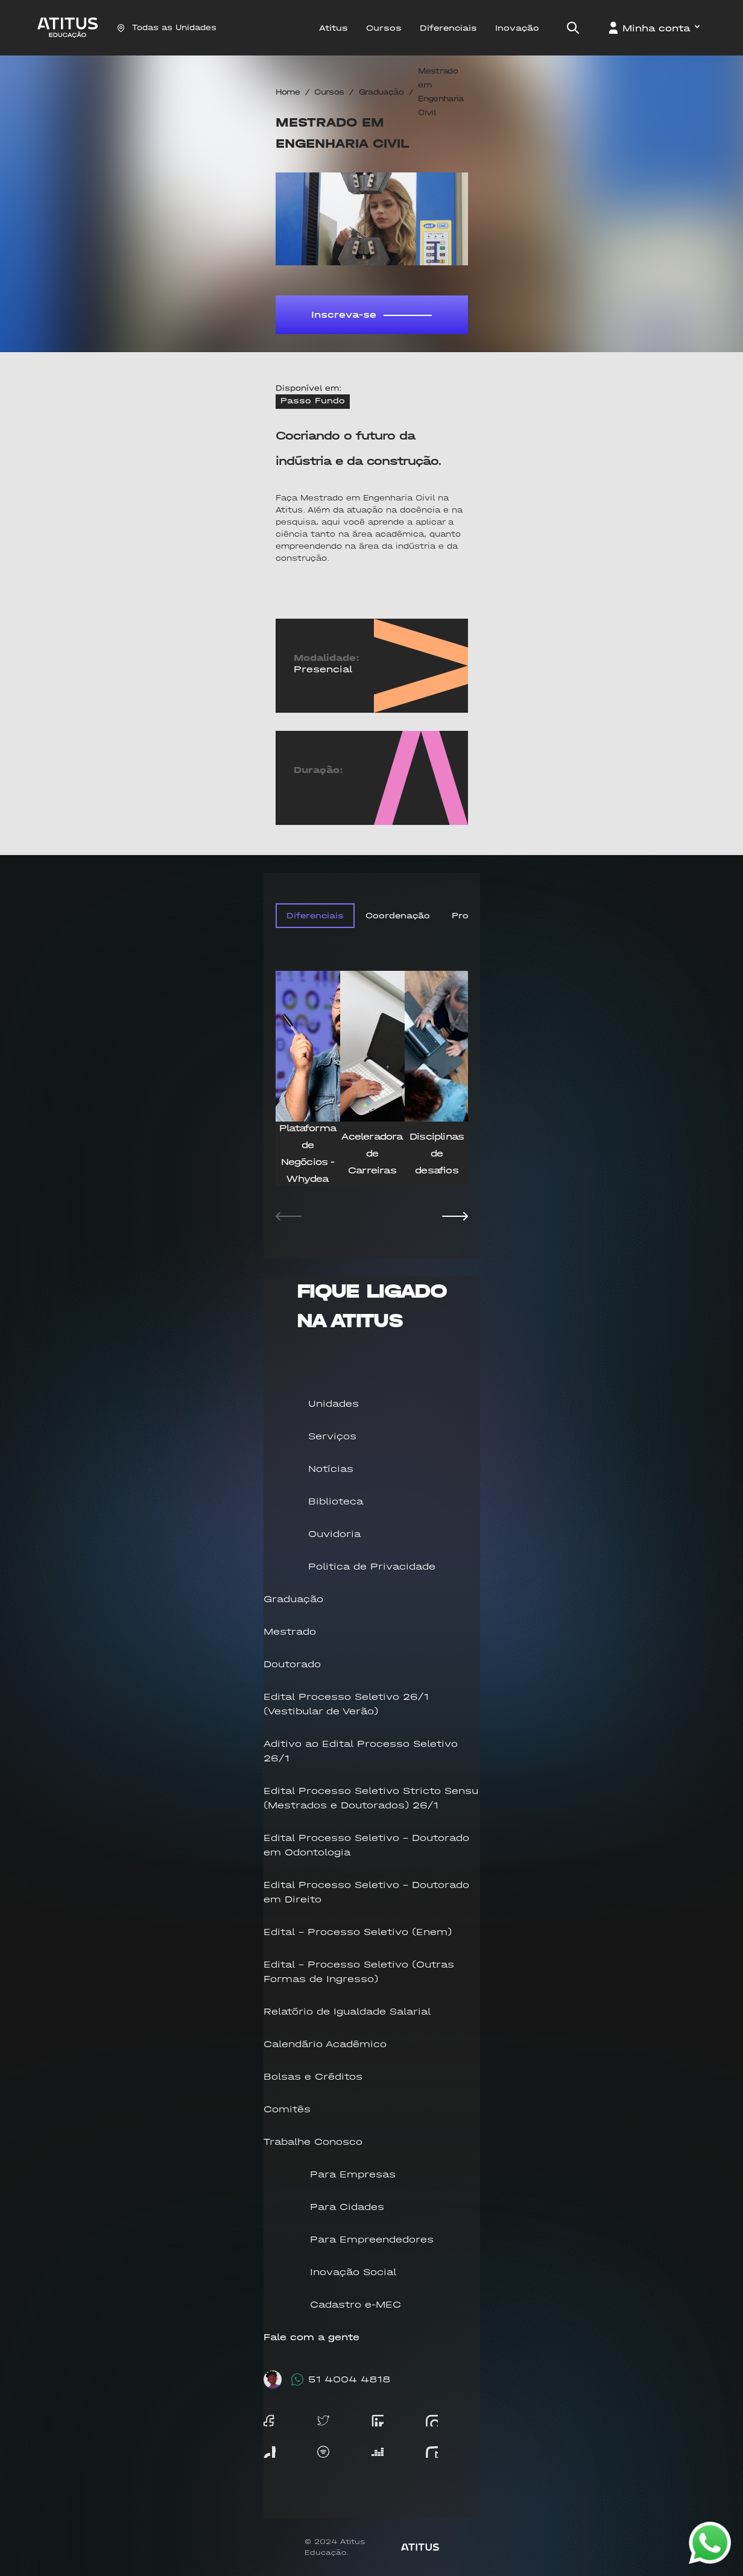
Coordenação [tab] (397, 916)
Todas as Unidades (167, 27)
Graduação (381, 91)
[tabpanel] (372, 1099)
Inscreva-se (371, 314)
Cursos (329, 91)
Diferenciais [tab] (315, 916)
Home (288, 91)
